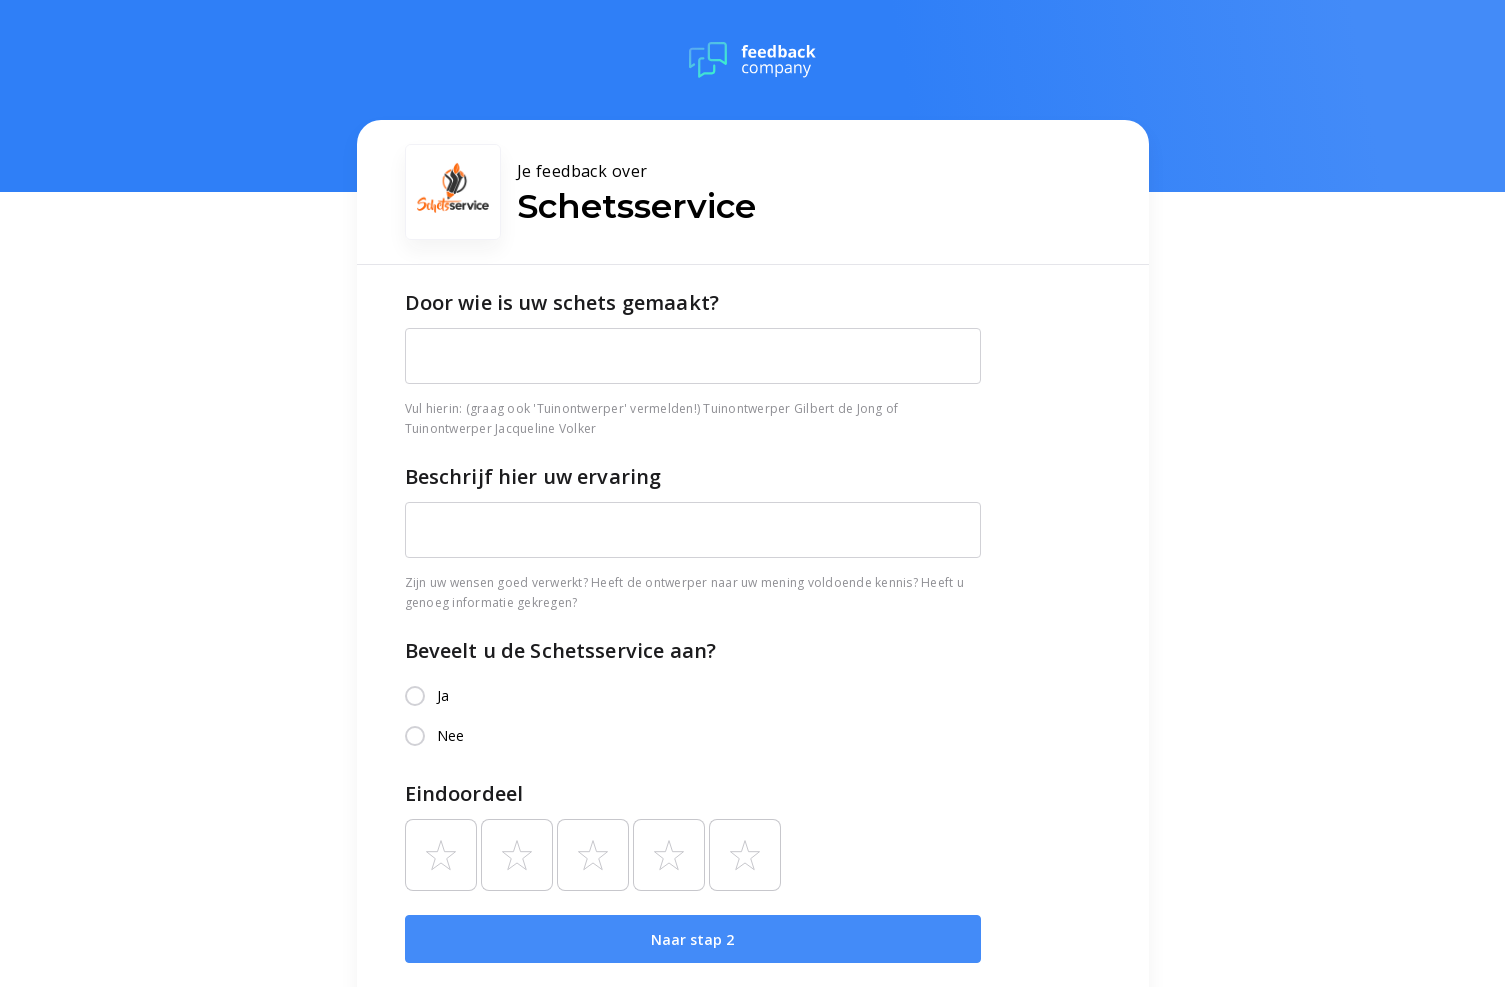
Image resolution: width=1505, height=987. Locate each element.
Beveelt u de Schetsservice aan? (561, 650)
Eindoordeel (464, 793)
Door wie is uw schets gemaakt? (562, 302)
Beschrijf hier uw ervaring (533, 476)
